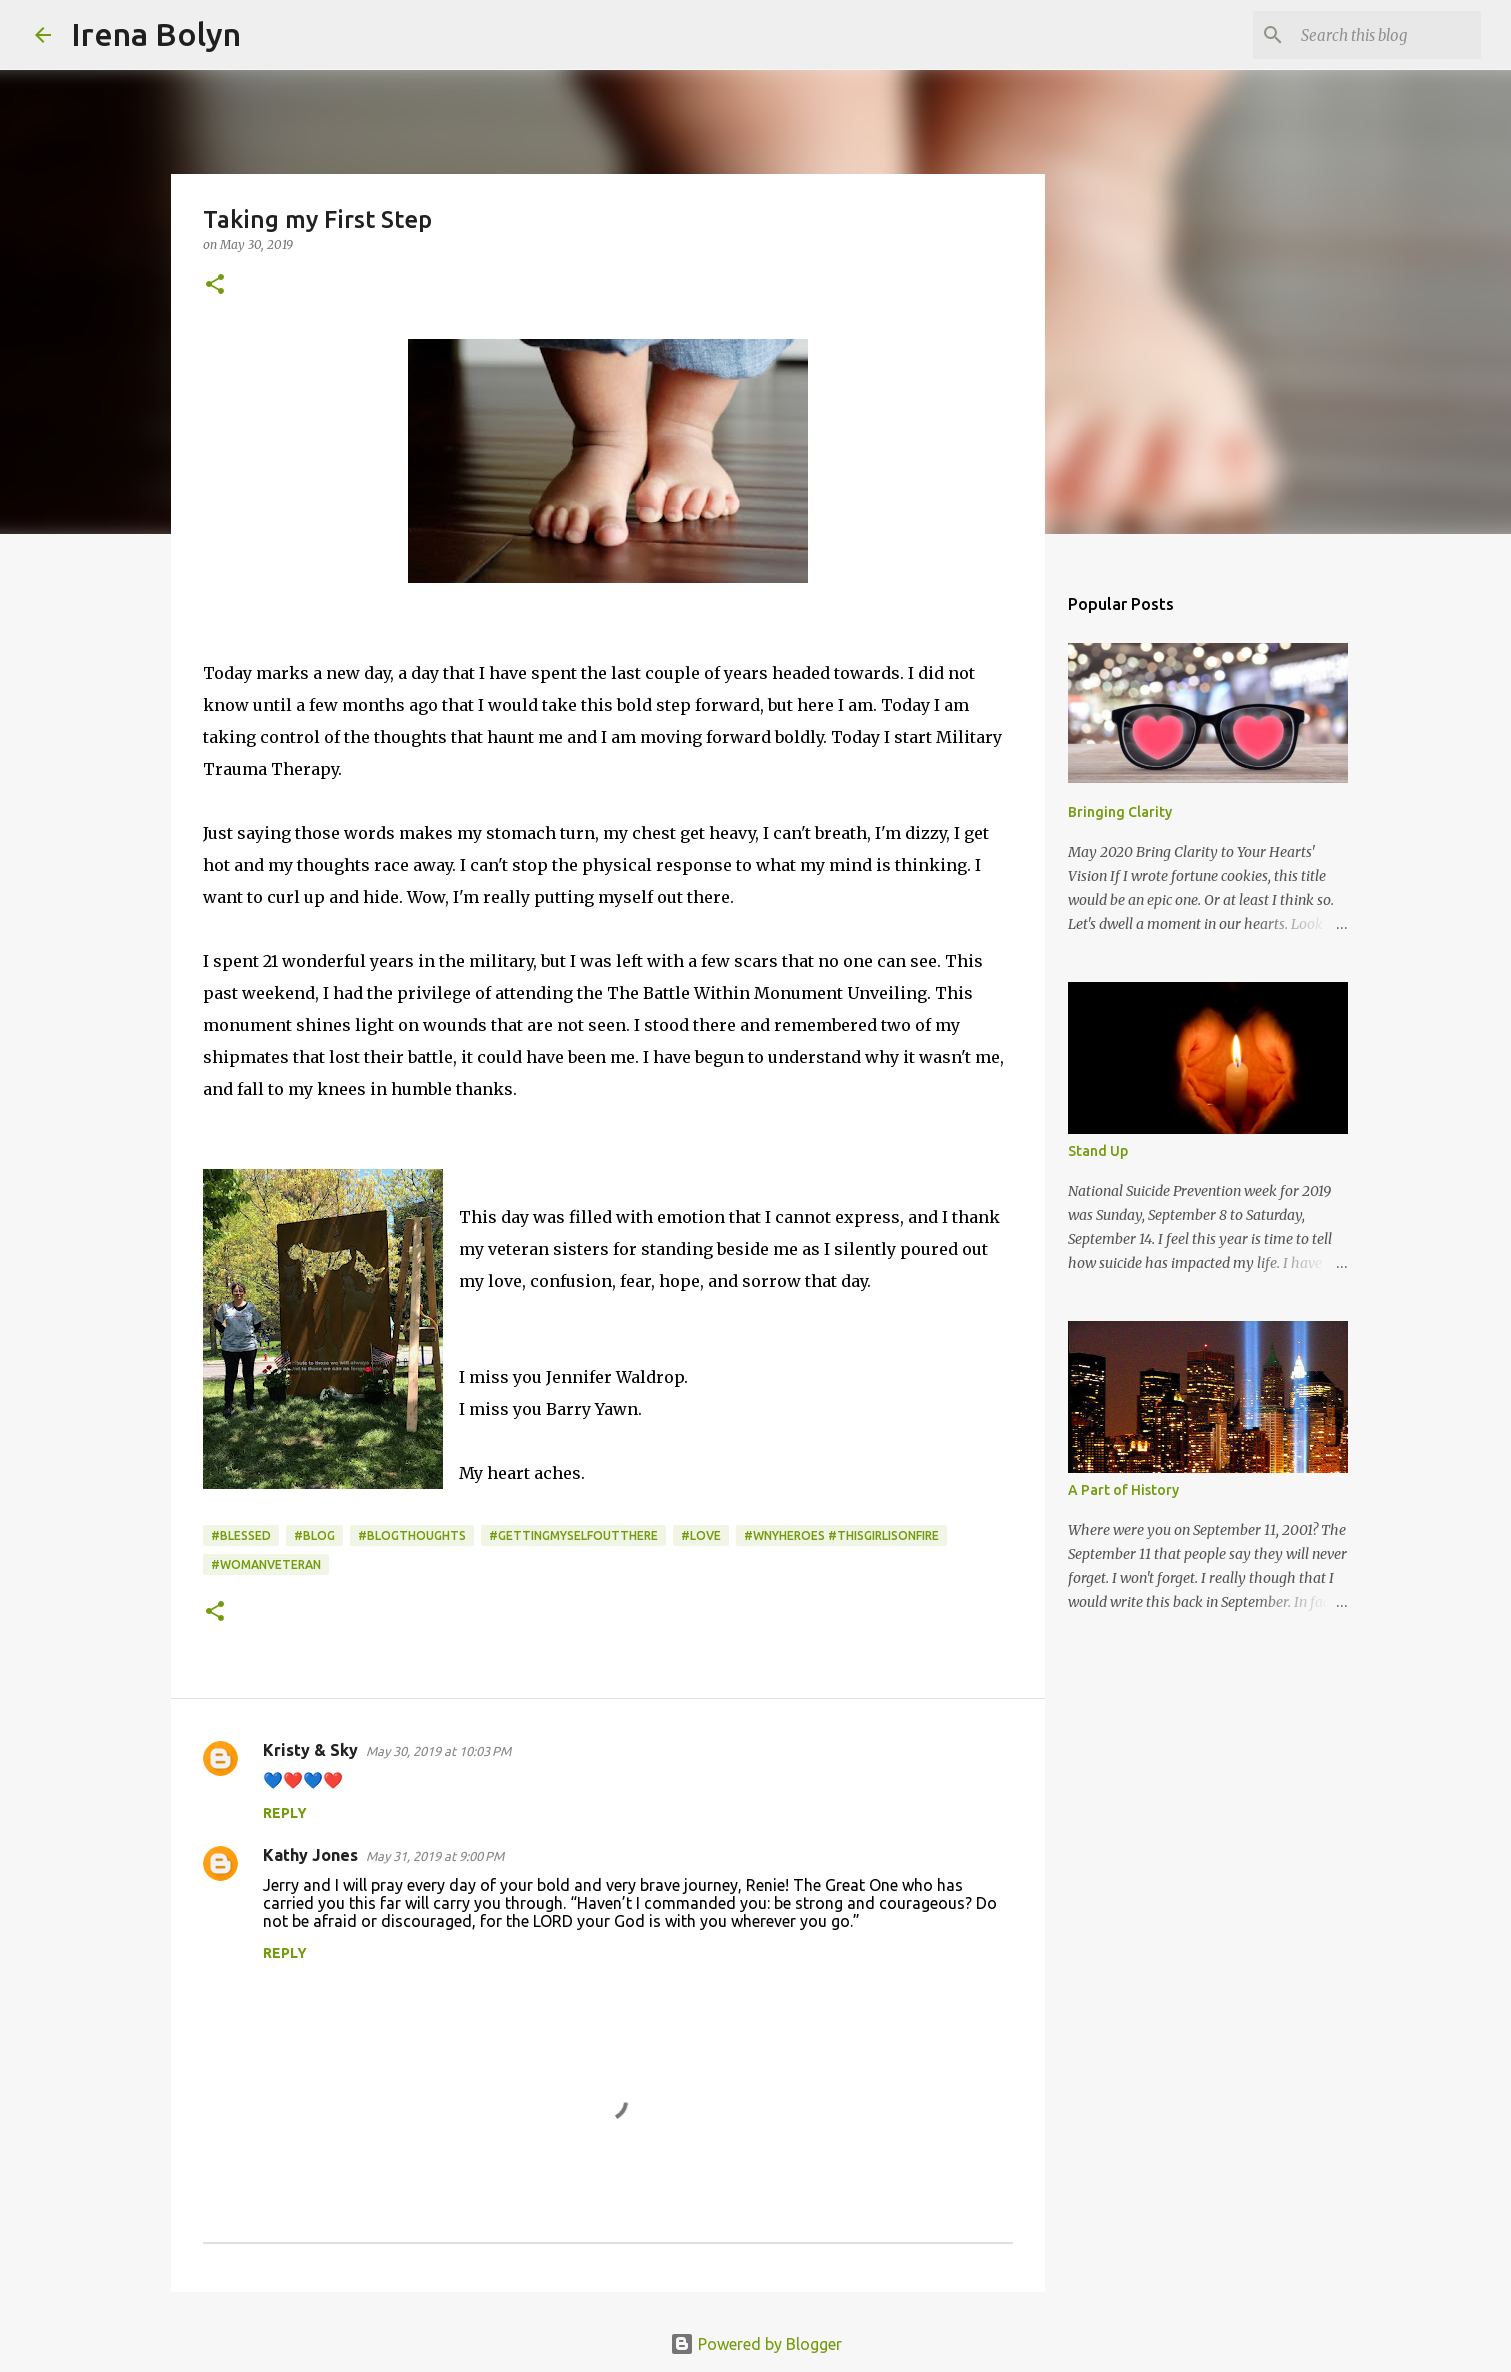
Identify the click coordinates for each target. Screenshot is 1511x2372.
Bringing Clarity (1120, 812)
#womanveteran (266, 1564)
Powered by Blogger (756, 2344)
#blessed (241, 1535)
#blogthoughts (412, 1535)
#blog (314, 1535)
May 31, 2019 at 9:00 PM (435, 1856)
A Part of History (1123, 1490)
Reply (285, 1813)
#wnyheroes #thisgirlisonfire (841, 1535)
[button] (215, 285)
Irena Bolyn (156, 34)
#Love (701, 1535)
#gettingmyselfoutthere (573, 1535)
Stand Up (1098, 1151)
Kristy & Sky (310, 1750)
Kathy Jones (310, 1855)
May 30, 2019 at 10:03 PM (438, 1751)
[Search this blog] (1376, 35)
